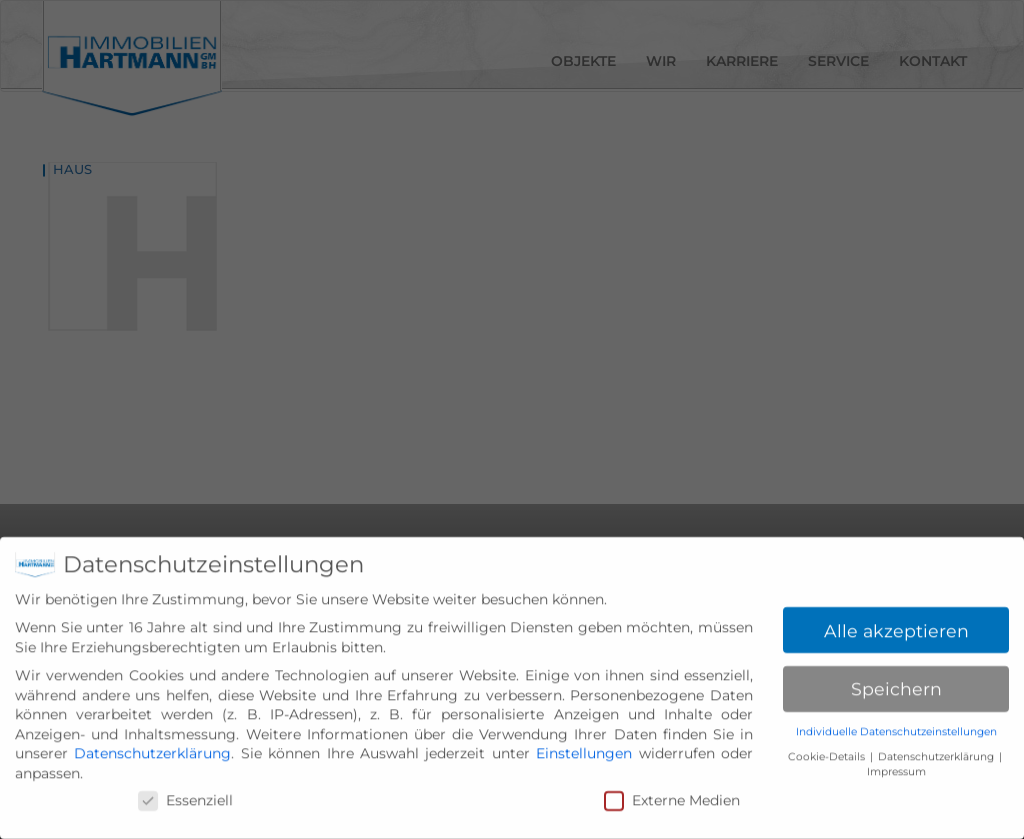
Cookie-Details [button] (828, 763)
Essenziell (185, 807)
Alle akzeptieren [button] (896, 637)
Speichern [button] (896, 696)
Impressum (896, 778)
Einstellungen (584, 761)
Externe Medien (672, 807)
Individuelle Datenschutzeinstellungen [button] (896, 739)
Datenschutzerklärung (152, 761)
